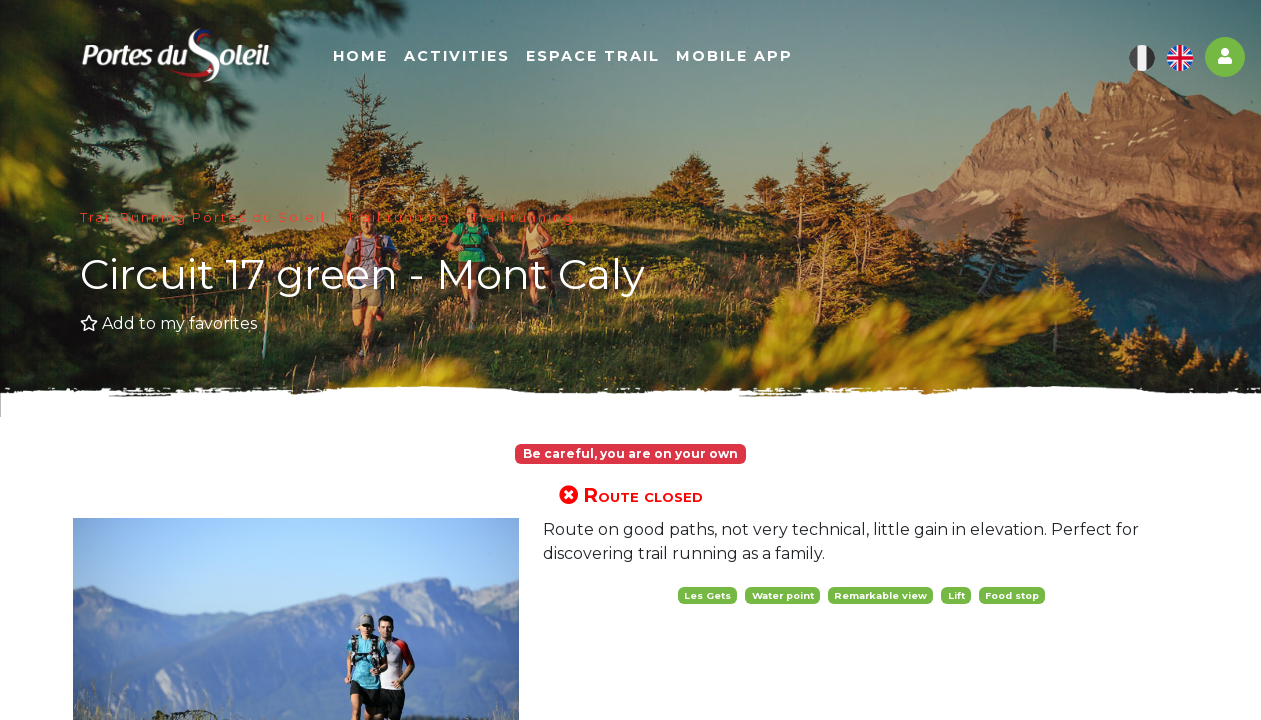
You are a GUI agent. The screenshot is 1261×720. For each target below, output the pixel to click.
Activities (464, 57)
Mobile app (741, 57)
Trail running (398, 217)
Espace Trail (600, 57)
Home (367, 57)
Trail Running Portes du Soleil (203, 217)
